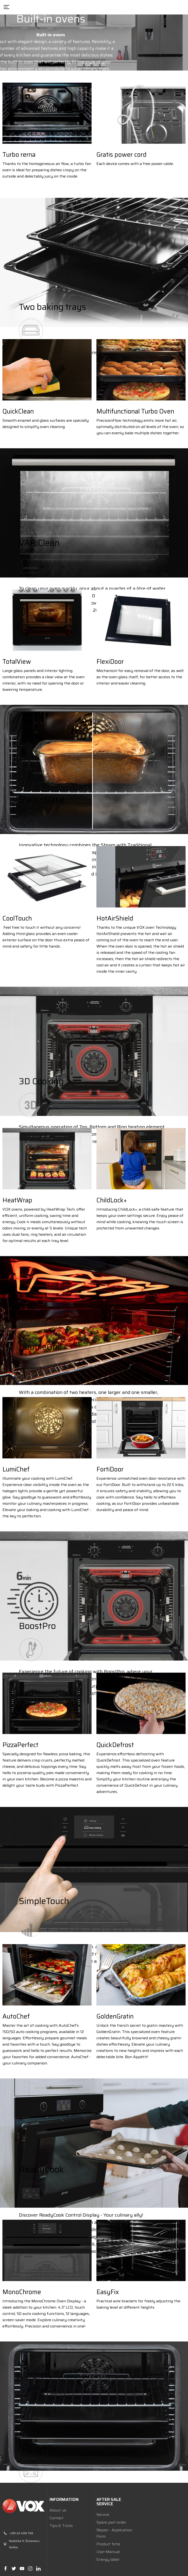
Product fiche (108, 2544)
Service (102, 2515)
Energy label (107, 2559)
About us (58, 2510)
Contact (57, 2518)
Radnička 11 (16, 2541)
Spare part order (111, 2522)
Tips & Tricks (61, 2526)
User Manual (108, 2552)
